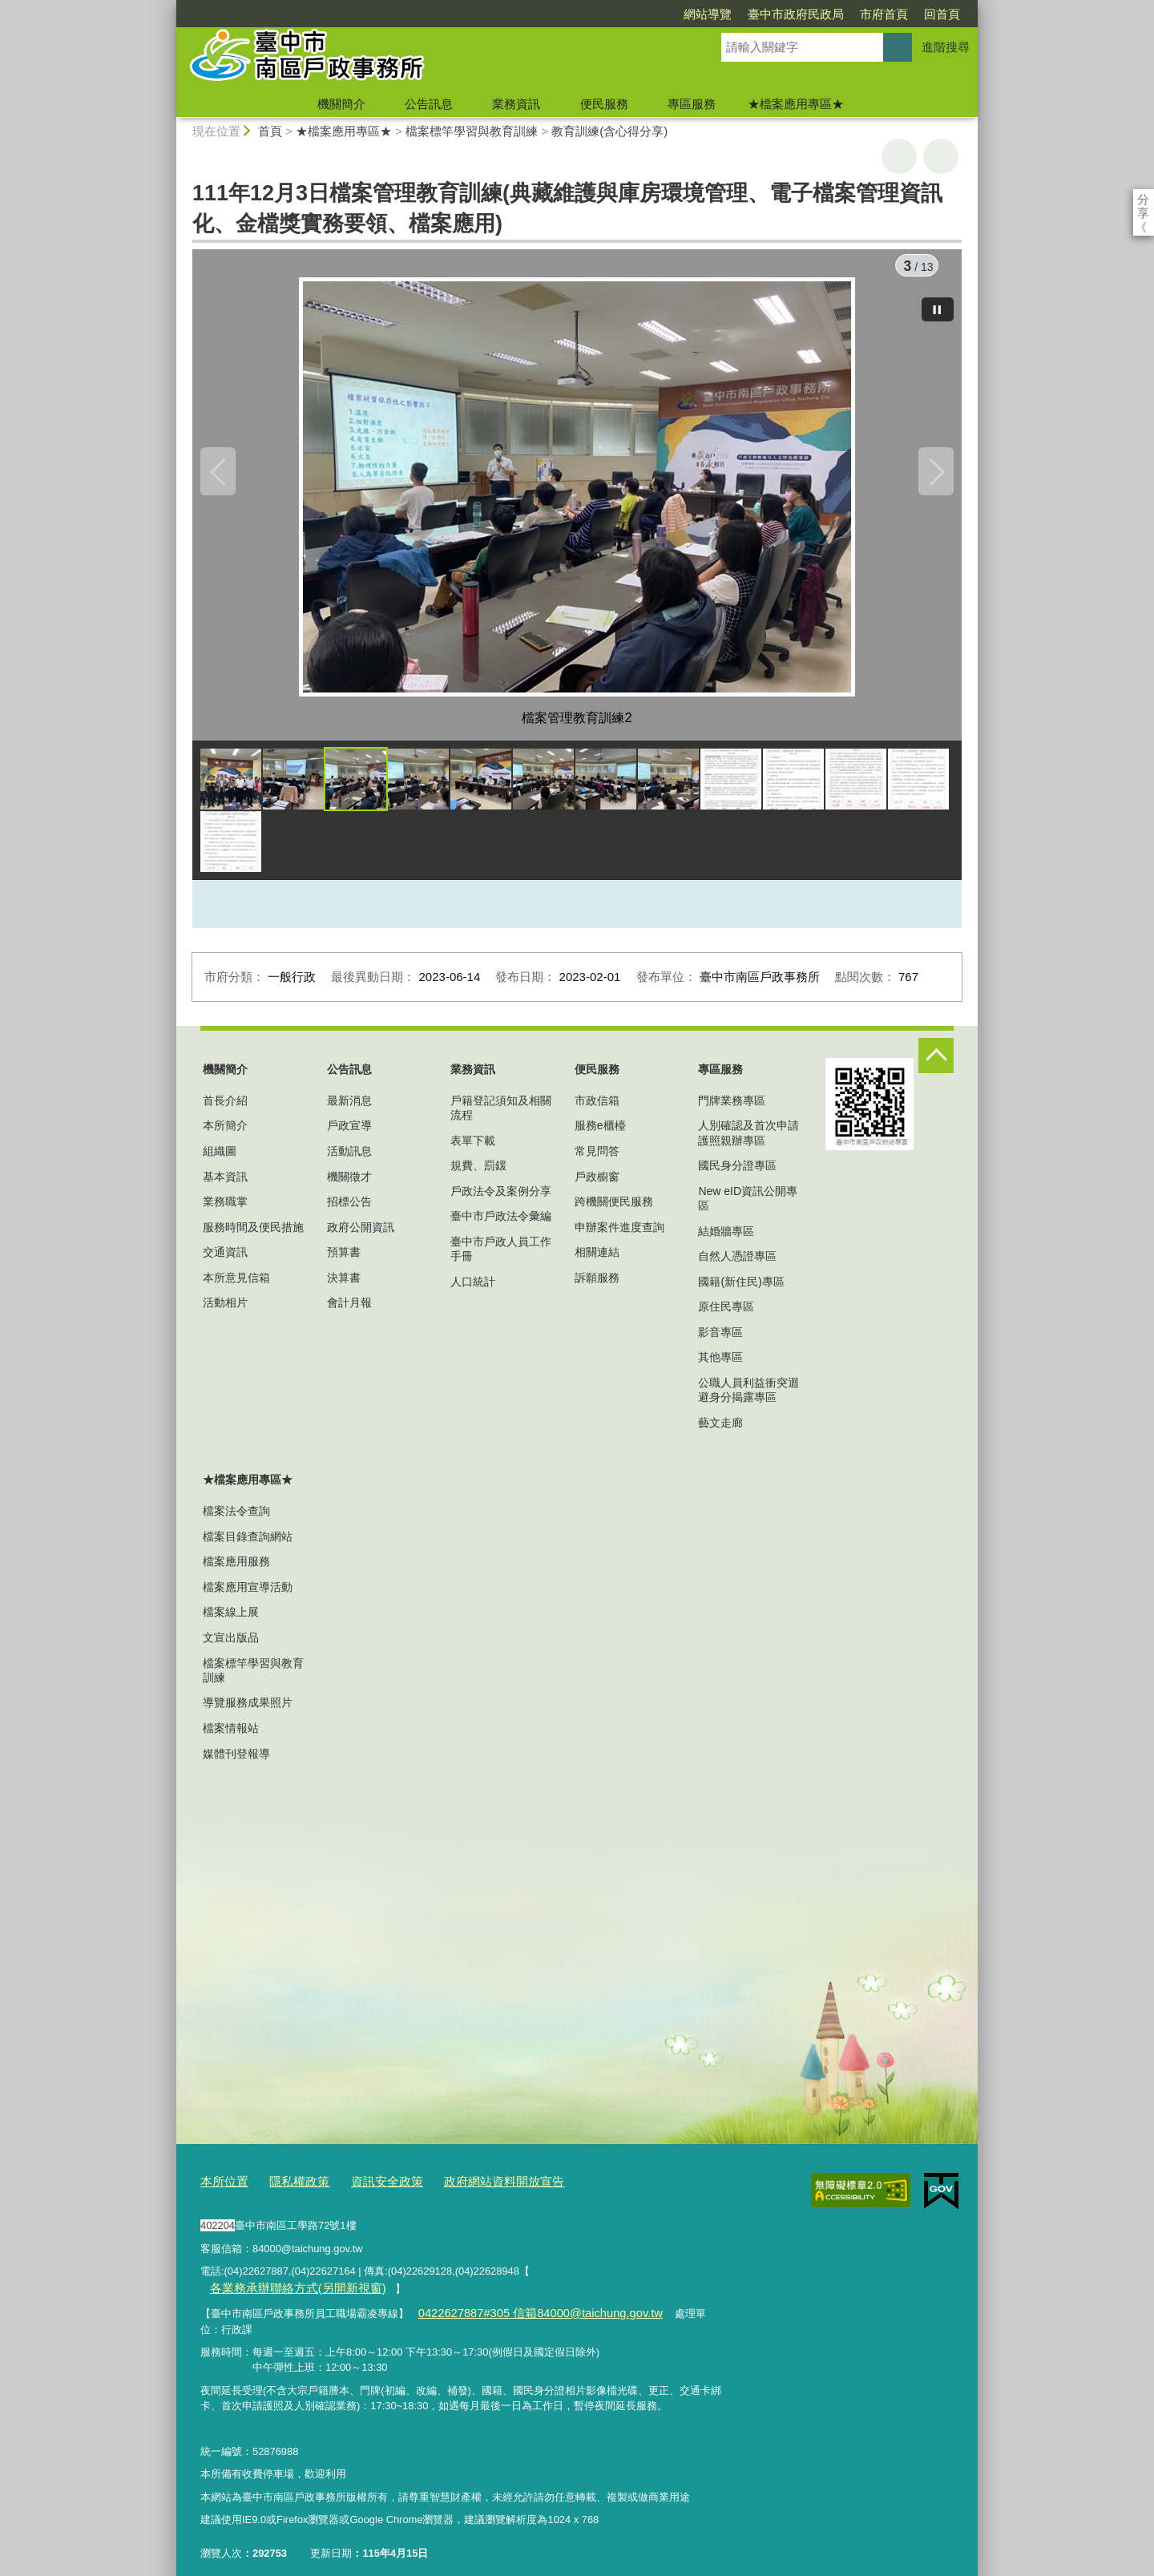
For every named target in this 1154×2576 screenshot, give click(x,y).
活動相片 (225, 1309)
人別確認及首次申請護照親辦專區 (748, 1139)
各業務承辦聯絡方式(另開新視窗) (614, 2274)
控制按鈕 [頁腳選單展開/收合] (936, 1062)
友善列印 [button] (899, 156)
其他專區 (720, 1364)
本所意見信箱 (236, 1284)
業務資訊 (516, 104)
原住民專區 (726, 1313)
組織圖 (219, 1158)
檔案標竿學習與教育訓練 (472, 131)
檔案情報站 (231, 1735)
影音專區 (720, 1338)
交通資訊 (225, 1259)
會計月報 (349, 1309)
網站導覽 (615, 14)
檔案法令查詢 (236, 1518)
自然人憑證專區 (737, 1263)
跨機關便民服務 (614, 1208)
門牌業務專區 (731, 1106)
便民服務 (604, 104)
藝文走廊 (720, 1429)
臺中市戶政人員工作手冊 (500, 1256)
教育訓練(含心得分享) (609, 131)
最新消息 (349, 1106)
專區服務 (692, 104)
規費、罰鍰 (478, 1172)
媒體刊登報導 (236, 1760)
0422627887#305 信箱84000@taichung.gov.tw (524, 2297)
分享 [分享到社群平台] (1143, 199)
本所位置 (221, 2188)
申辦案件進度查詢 (619, 1233)
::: (169, 7)
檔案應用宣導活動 (248, 1593)
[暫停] (938, 303)
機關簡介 (341, 104)
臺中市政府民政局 (704, 14)
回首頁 (850, 14)
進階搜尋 (946, 47)
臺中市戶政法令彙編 (500, 1223)
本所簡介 (225, 1132)
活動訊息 (349, 1158)
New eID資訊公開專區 (747, 1204)
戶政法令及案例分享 (500, 1197)
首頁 (270, 131)
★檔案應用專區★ (796, 104)
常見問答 (597, 1158)
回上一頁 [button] (940, 156)
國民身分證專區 (737, 1172)
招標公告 (349, 1208)
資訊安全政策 (368, 2188)
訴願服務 (597, 1284)
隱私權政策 (289, 2188)
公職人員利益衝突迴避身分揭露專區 (748, 1397)
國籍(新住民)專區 (741, 1288)
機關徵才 (349, 1183)
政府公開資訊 (360, 1233)
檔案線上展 (231, 1619)
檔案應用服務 (236, 1568)
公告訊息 (429, 104)
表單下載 (472, 1147)
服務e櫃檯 (600, 1132)
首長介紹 (225, 1106)
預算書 (344, 1259)
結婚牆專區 (726, 1237)
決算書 (344, 1284)
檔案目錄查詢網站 (248, 1542)
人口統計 (472, 1288)
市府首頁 (792, 14)
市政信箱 (597, 1106)
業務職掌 (225, 1208)
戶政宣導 (349, 1132)
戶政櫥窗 (597, 1183)
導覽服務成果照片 (248, 1709)
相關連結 (597, 1259)
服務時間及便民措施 (253, 1233)
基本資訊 (225, 1183)
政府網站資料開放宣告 (472, 2188)
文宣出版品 (231, 1644)
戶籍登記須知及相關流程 (500, 1114)
